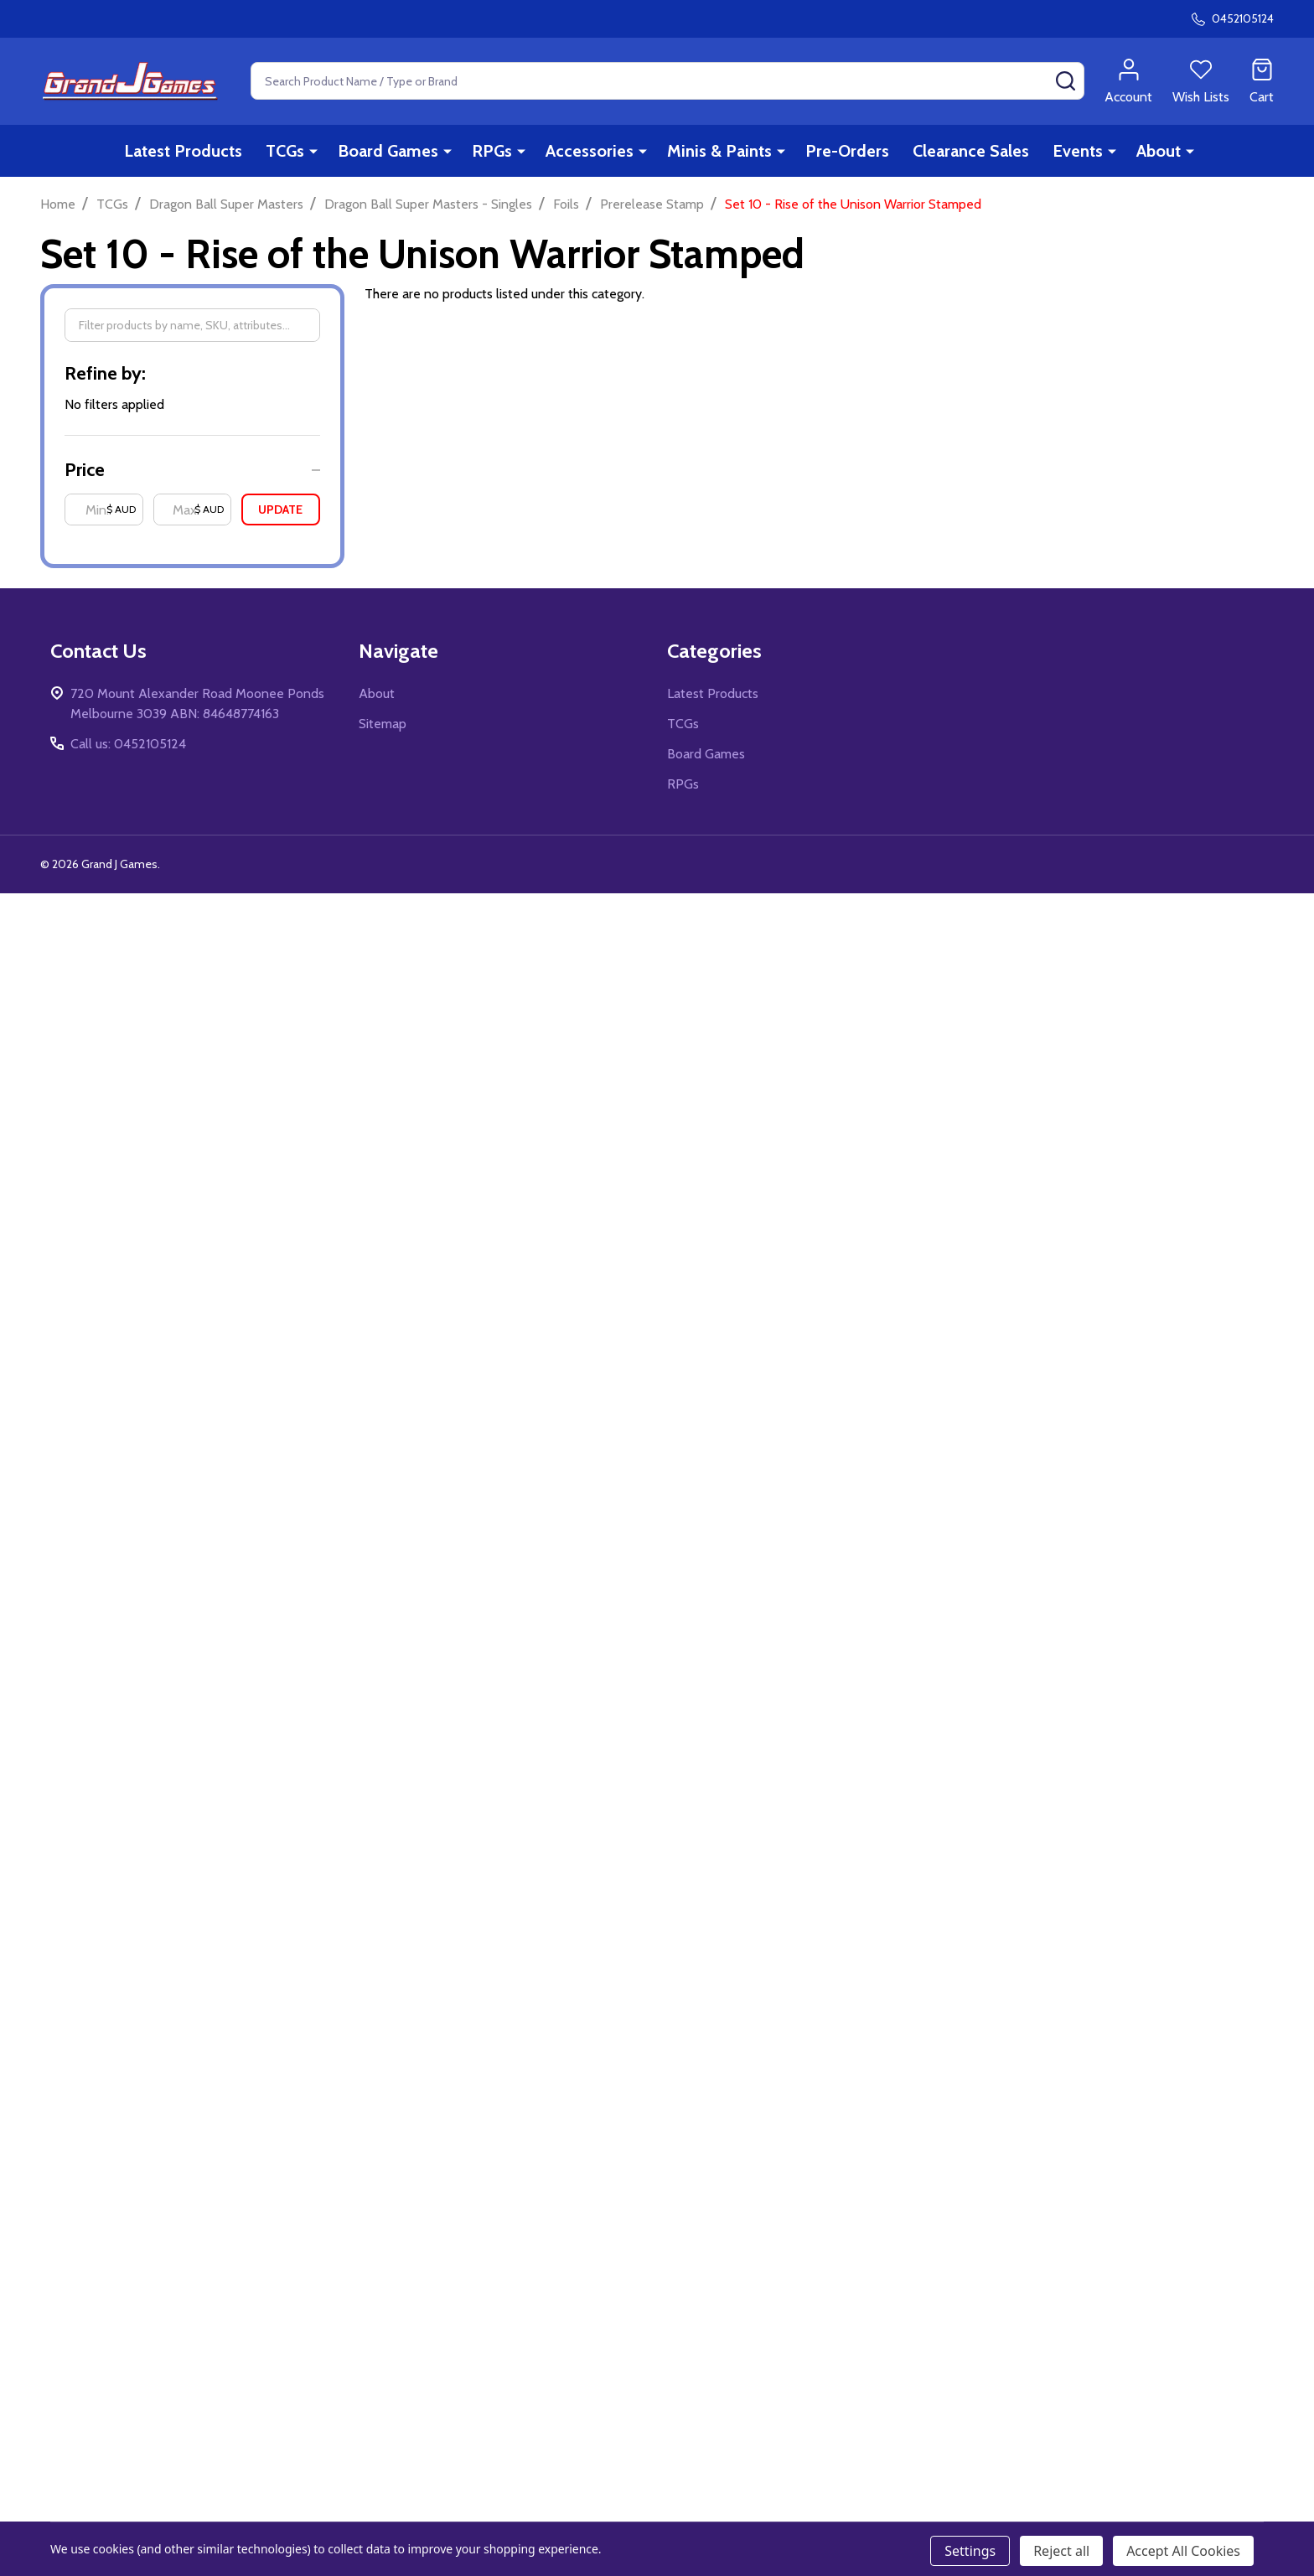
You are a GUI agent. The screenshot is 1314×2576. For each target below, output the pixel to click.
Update (280, 509)
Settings (970, 2551)
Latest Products (183, 151)
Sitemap (382, 724)
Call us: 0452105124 (128, 744)
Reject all (1061, 2551)
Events (1078, 151)
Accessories (590, 151)
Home (57, 204)
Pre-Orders (847, 151)
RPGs (492, 151)
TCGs (285, 151)
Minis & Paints (719, 151)
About (1158, 151)
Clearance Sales (971, 151)
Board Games (388, 151)
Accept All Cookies (1183, 2551)
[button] (192, 470)
